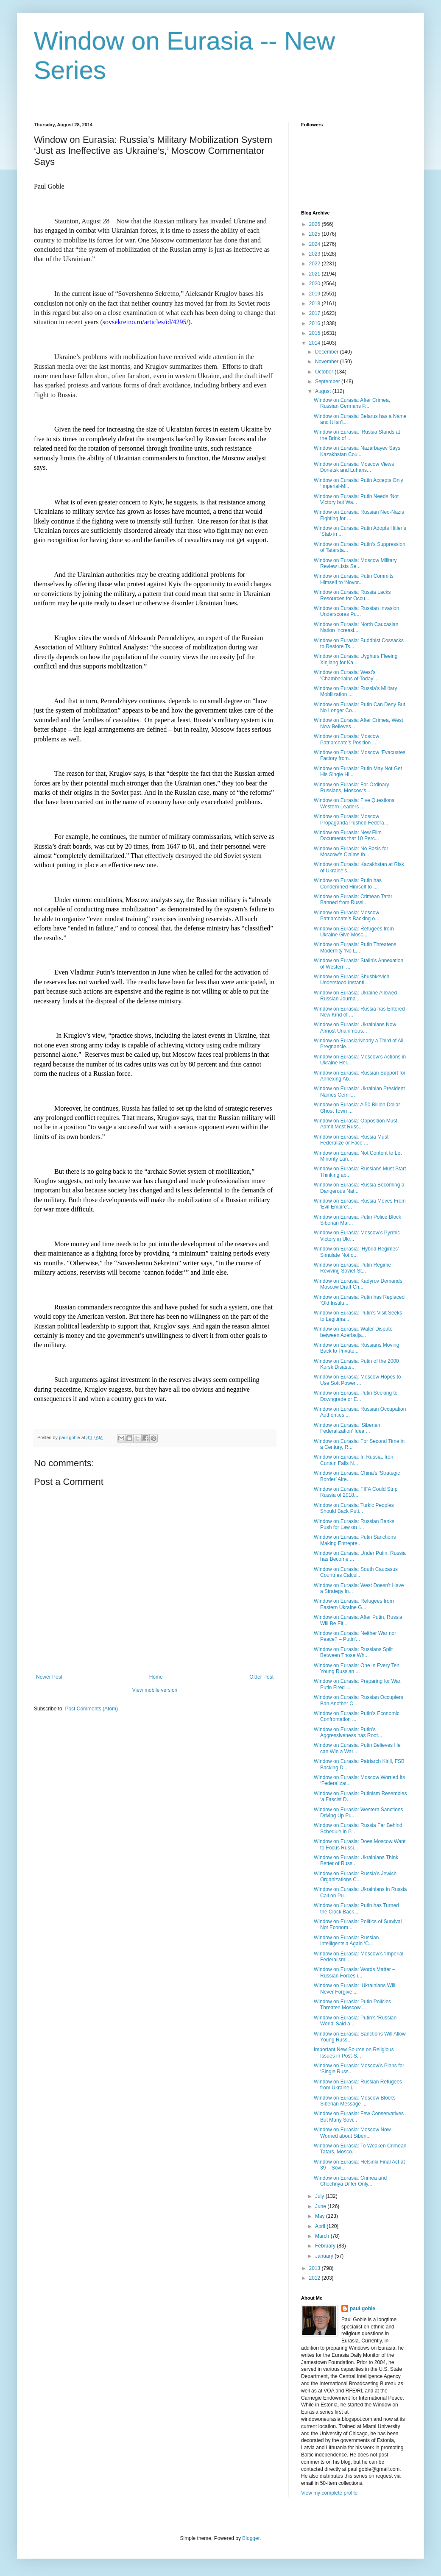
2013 (315, 2268)
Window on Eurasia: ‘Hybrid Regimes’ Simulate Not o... (356, 1252)
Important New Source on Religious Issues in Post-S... (354, 2052)
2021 (315, 274)
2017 (315, 313)
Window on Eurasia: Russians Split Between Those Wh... (353, 1652)
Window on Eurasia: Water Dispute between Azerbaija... (353, 1332)
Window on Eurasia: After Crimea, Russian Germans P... (352, 403)
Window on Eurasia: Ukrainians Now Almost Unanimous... (355, 1027)
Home (156, 1677)
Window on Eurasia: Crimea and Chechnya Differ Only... (350, 2181)
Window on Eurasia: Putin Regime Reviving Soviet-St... (352, 1268)
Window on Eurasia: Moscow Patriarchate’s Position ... (346, 739)
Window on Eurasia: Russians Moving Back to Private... (356, 1348)
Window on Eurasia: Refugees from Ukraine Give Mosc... (354, 932)
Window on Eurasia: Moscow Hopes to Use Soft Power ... (357, 1380)
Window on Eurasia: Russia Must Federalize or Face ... (351, 1140)
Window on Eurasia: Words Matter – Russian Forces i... (354, 1972)
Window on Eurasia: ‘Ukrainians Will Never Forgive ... (354, 1988)
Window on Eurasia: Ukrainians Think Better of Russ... (356, 1860)
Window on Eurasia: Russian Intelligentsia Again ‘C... (346, 1941)
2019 (315, 294)
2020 (315, 284)
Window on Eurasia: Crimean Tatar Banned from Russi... (353, 899)
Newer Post (49, 1677)
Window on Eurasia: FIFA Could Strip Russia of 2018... (355, 1492)
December (327, 352)
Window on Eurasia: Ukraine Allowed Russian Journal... (355, 996)
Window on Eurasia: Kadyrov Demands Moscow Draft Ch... (358, 1284)
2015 (315, 333)
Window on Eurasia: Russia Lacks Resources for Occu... (352, 595)
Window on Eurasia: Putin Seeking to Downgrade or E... (355, 1396)
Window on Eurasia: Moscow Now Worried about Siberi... (352, 2133)
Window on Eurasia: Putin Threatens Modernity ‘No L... (355, 947)
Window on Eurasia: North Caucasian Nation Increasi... (356, 627)
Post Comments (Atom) (91, 1709)
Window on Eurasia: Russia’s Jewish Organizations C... (355, 1877)
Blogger (251, 2538)
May (320, 2216)
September (328, 381)
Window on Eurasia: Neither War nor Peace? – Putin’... (355, 1636)
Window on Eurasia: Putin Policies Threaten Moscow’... (352, 2005)
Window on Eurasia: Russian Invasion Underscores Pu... (356, 611)
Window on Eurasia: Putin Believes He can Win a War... (357, 1748)
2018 (315, 303)
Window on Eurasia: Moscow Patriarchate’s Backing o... (346, 916)
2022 (315, 264)
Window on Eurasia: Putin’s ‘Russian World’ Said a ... (355, 2021)
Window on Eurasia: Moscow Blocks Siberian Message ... (355, 2101)
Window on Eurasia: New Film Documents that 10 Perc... (348, 835)
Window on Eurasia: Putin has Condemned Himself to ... (348, 883)
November (327, 362)
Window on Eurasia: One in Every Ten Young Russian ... (356, 1668)
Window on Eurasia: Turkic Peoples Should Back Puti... (354, 1508)
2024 (315, 244)
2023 (315, 254)
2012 (315, 2278)
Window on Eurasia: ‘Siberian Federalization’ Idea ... (347, 1428)
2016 (315, 323)
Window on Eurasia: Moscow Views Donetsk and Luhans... (354, 467)
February (326, 2246)
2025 (315, 234)
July (320, 2196)
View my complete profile (329, 2493)
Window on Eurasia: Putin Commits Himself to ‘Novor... (354, 579)
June (321, 2206)
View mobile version (155, 1690)
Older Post (261, 1677)
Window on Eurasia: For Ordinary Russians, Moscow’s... (351, 788)
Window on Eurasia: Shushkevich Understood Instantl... (351, 980)
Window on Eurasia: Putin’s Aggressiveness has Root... (348, 1732)
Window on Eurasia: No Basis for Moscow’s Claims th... (351, 852)
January (325, 2256)
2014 (315, 343)
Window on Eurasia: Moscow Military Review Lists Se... (355, 563)
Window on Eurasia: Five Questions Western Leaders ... (354, 803)
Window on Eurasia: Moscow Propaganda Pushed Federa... (351, 819)
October (325, 372)
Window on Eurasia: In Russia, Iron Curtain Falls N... (353, 1460)
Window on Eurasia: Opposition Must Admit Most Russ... (355, 1124)
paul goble (362, 2308)
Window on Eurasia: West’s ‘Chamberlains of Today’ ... (347, 675)
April (321, 2226)
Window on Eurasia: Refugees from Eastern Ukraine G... (354, 1604)
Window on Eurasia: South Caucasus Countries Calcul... (356, 1572)
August (323, 391)
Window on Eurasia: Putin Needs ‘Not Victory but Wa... (356, 499)
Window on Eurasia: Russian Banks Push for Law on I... (354, 1524)
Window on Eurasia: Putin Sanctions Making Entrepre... (355, 1540)
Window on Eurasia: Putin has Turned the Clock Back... (356, 1908)
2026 (315, 224)
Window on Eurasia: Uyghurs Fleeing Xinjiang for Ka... (355, 659)
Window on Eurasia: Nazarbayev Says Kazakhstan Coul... (357, 451)
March (323, 2236)
